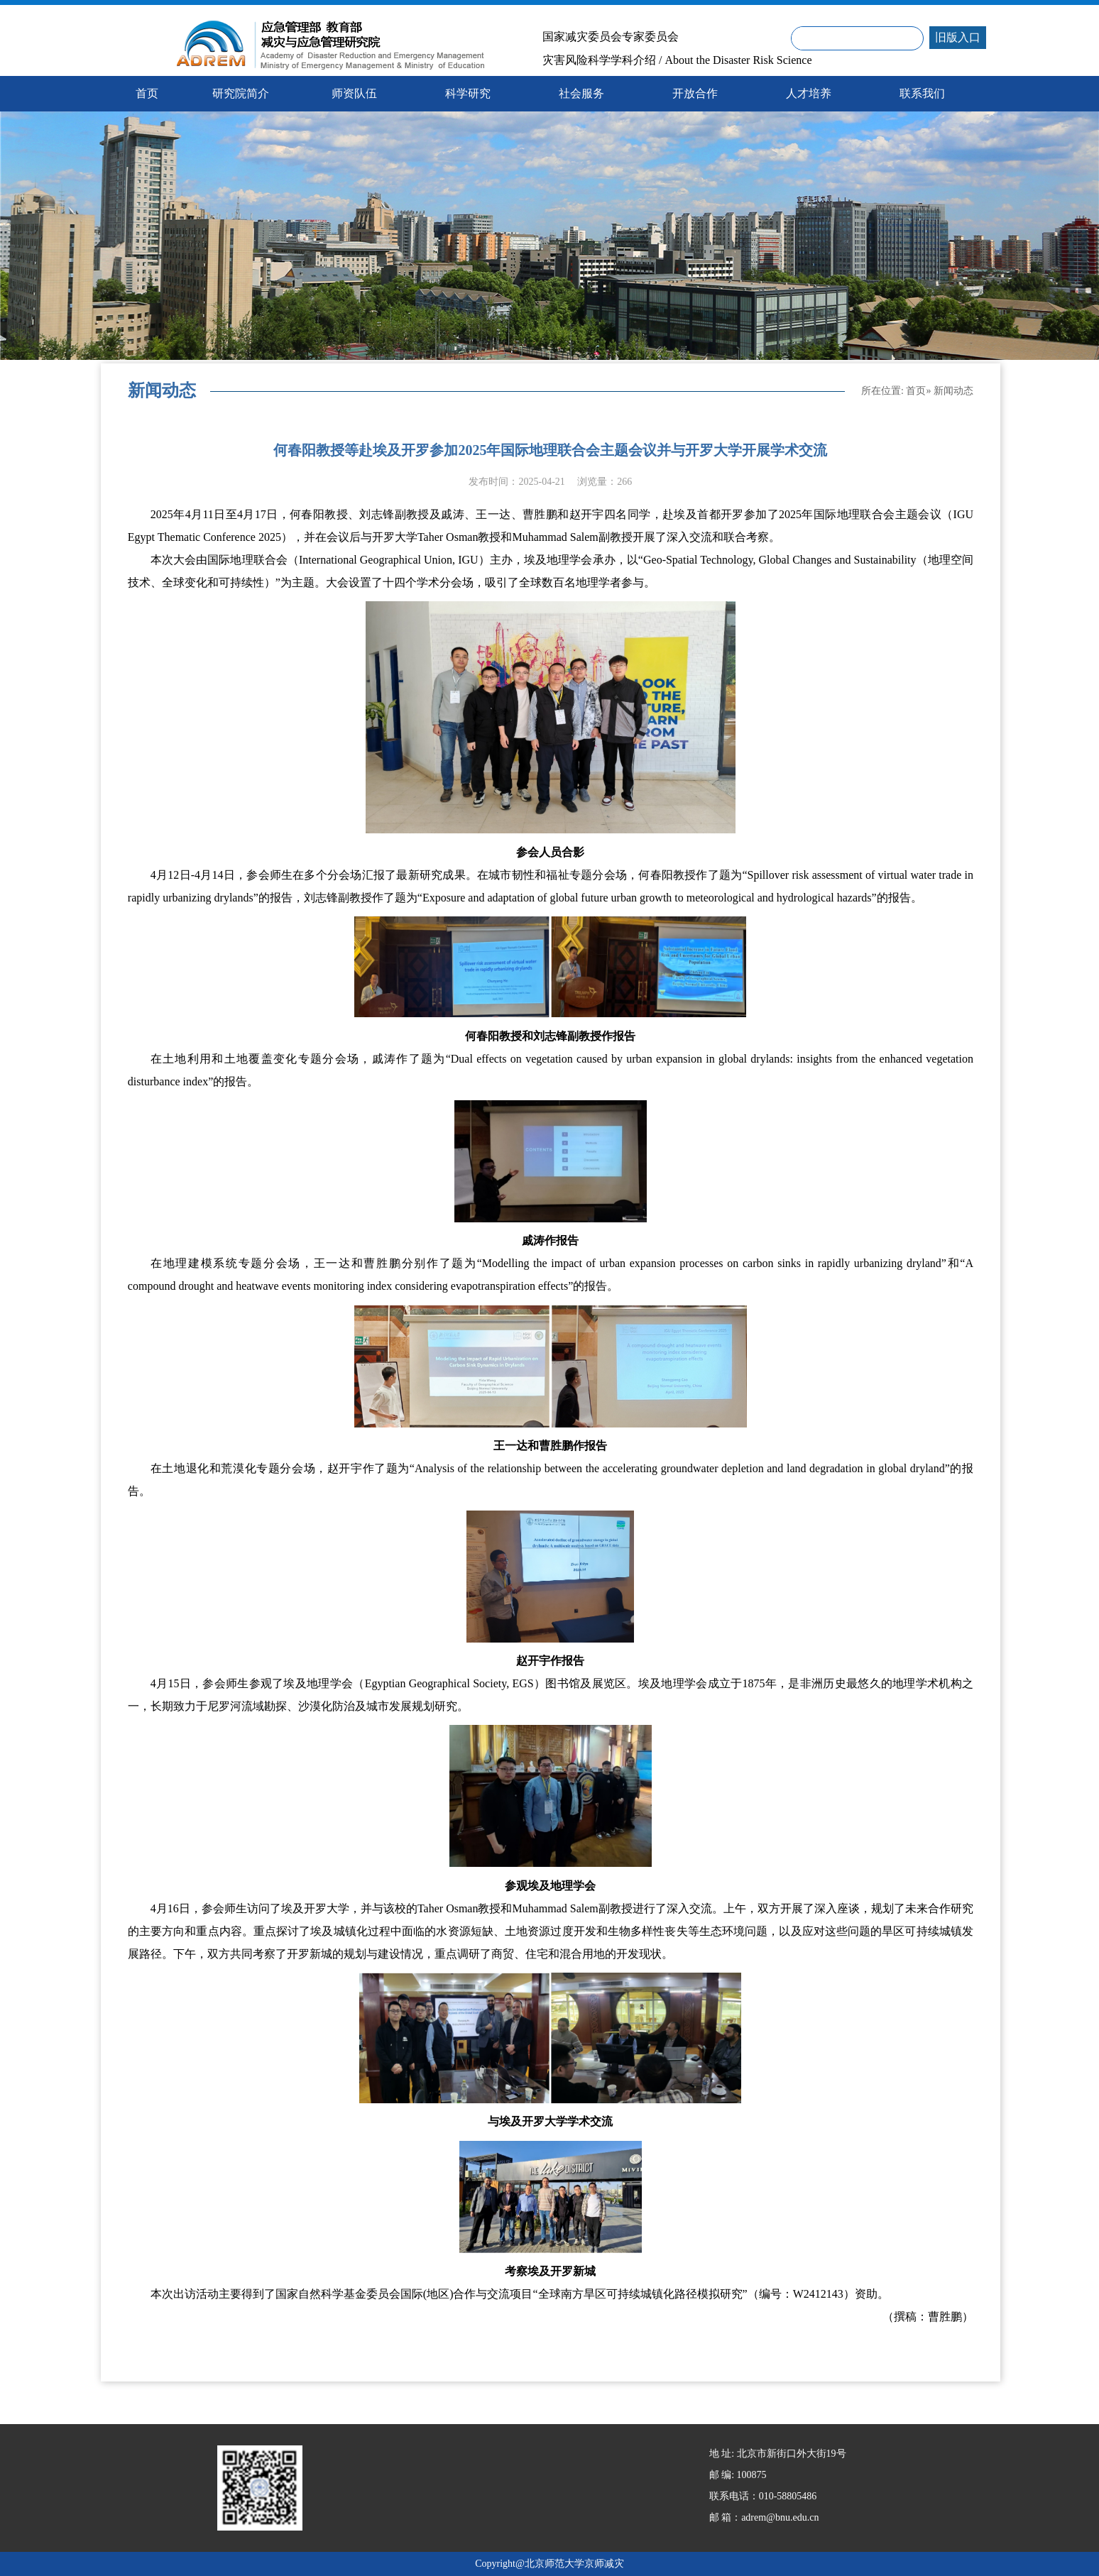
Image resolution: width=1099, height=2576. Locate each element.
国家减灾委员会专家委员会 (610, 37)
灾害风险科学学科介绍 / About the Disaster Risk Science (677, 60)
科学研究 (468, 93)
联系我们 (922, 93)
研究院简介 (240, 93)
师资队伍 (354, 93)
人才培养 (808, 93)
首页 (916, 390)
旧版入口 (957, 37)
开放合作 (695, 93)
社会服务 (581, 93)
